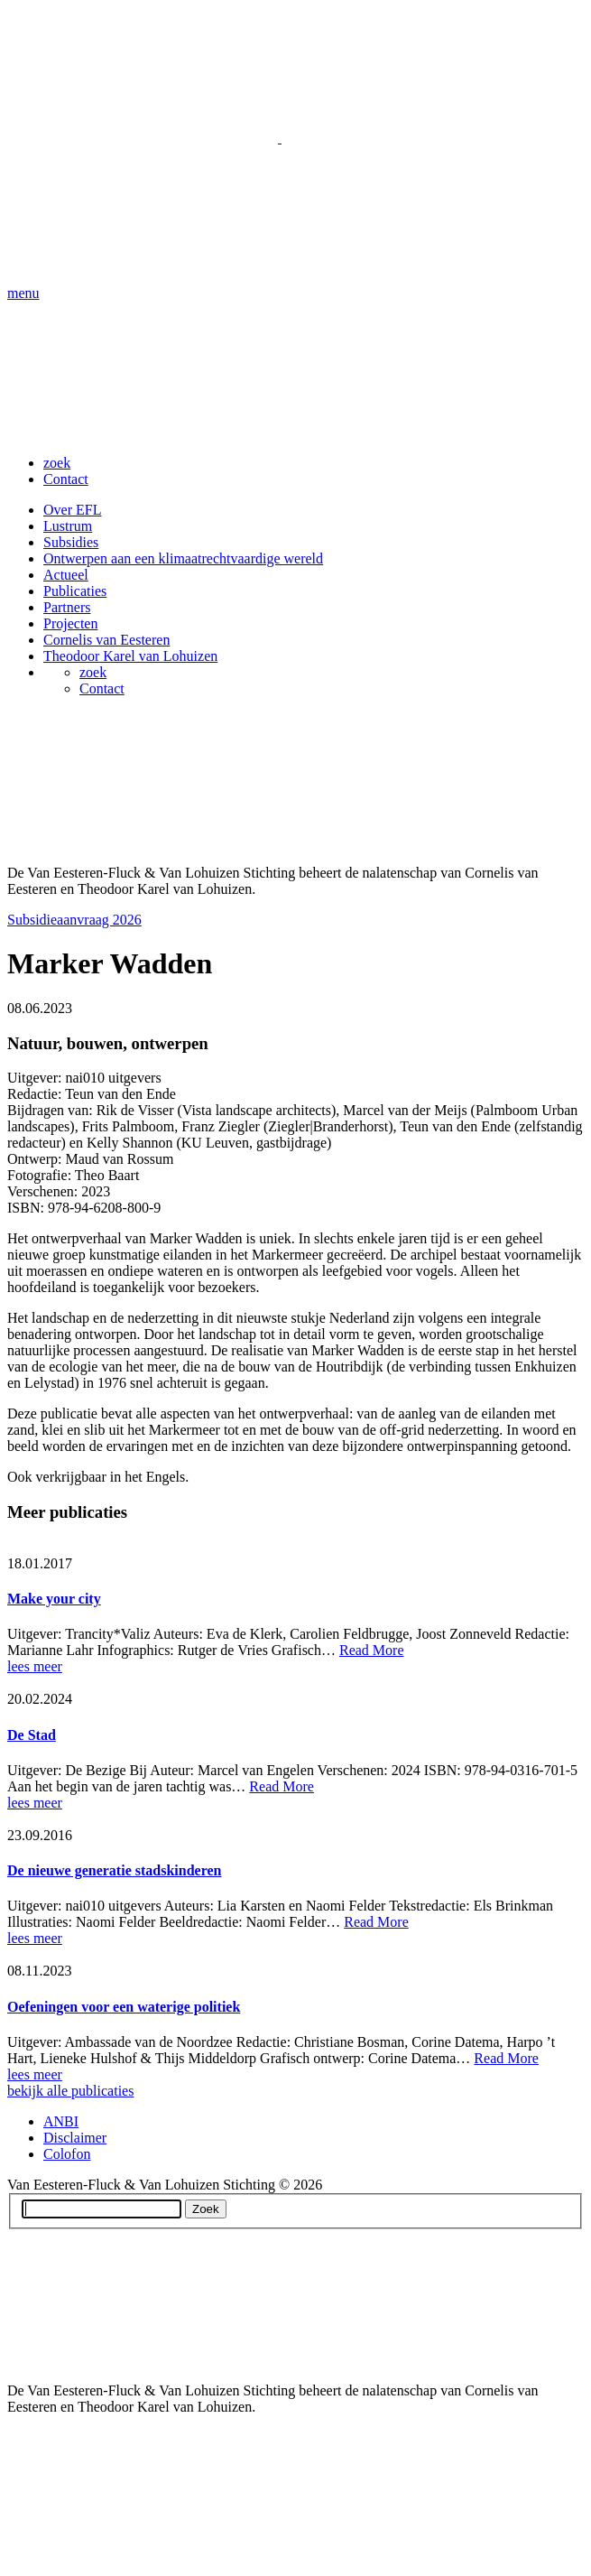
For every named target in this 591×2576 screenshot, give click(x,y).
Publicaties (74, 591)
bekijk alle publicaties (70, 2090)
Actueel (65, 574)
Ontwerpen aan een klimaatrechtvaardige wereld (183, 558)
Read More (371, 1650)
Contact (65, 479)
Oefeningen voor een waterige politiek (123, 2006)
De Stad (31, 1735)
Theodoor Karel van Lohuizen (130, 656)
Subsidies (70, 542)
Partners (66, 607)
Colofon (66, 2154)
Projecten (70, 623)
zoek (56, 462)
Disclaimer (74, 2137)
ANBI (60, 2121)
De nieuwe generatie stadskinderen (114, 1870)
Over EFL (72, 509)
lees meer (34, 1666)
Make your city (54, 1598)
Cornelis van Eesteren (106, 639)
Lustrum (67, 526)
